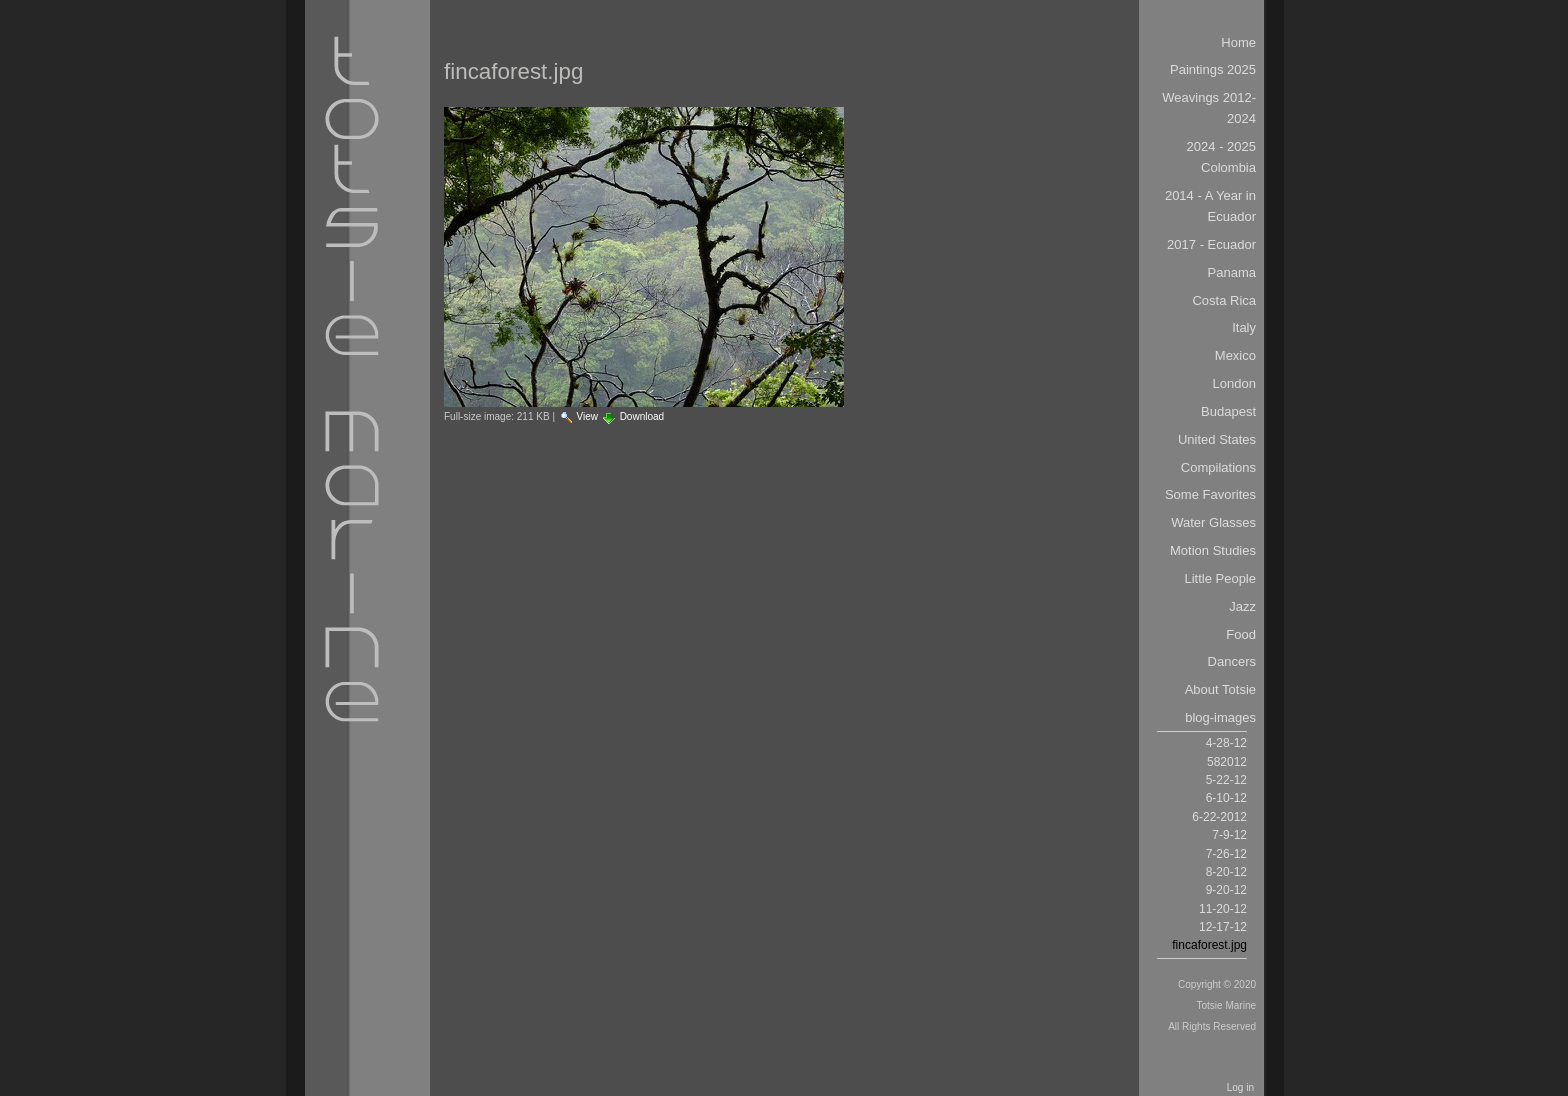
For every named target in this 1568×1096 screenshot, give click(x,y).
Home (1238, 42)
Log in (1240, 1087)
